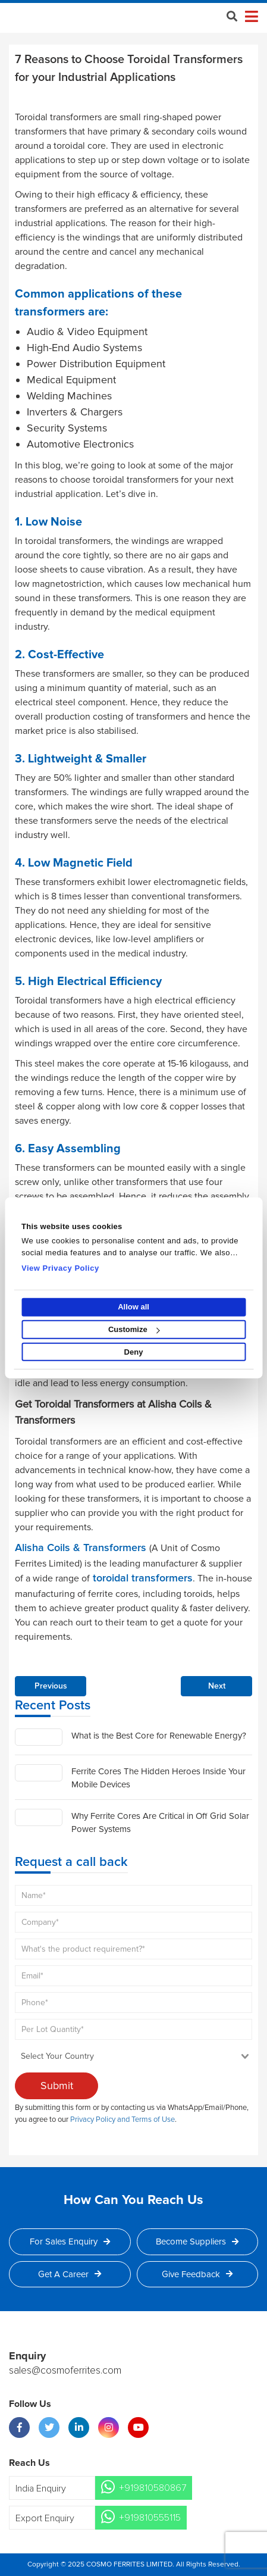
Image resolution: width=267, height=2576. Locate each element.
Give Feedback (197, 2274)
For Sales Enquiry (70, 2241)
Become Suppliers (197, 2241)
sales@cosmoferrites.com (65, 2370)
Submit (56, 2085)
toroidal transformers (141, 1578)
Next (216, 1686)
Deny (133, 1352)
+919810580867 (152, 2488)
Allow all (133, 1306)
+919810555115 (150, 2517)
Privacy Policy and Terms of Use (122, 2119)
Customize (134, 1329)
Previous (50, 1686)
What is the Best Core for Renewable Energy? (158, 1735)
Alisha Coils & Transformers (82, 1548)
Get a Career (69, 2274)
